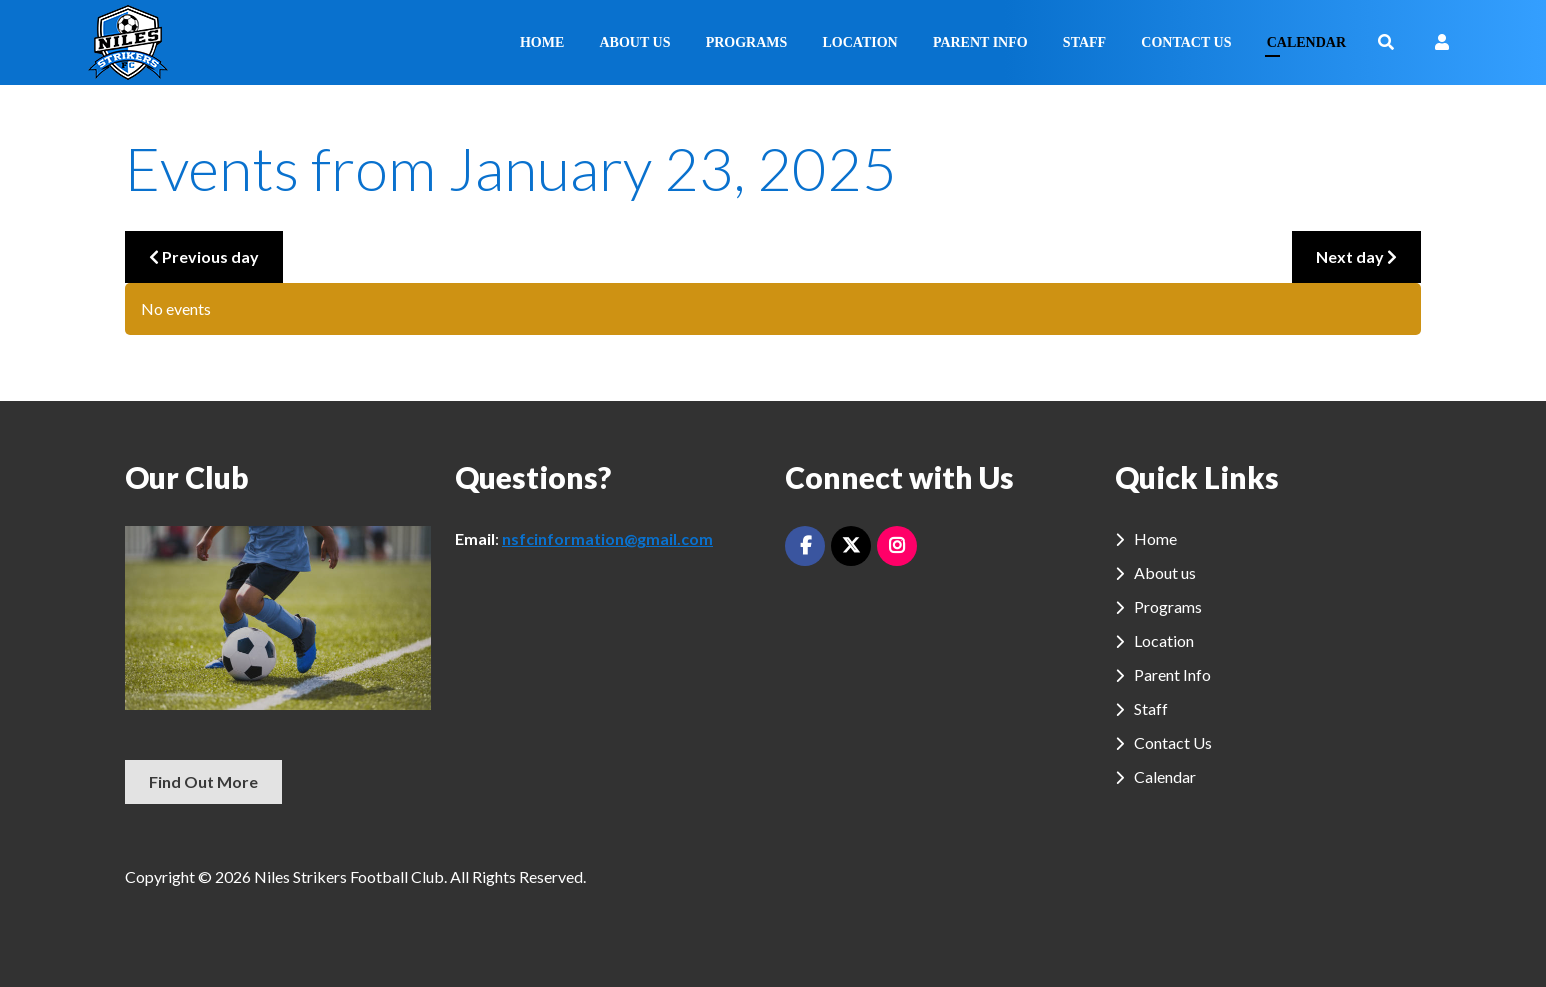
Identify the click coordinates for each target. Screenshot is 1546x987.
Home (542, 42)
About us (635, 42)
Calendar (1306, 42)
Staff (1084, 42)
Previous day (204, 256)
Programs (747, 42)
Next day (1356, 256)
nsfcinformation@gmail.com (607, 538)
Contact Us (1186, 42)
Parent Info (980, 42)
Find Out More (203, 781)
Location (859, 42)
